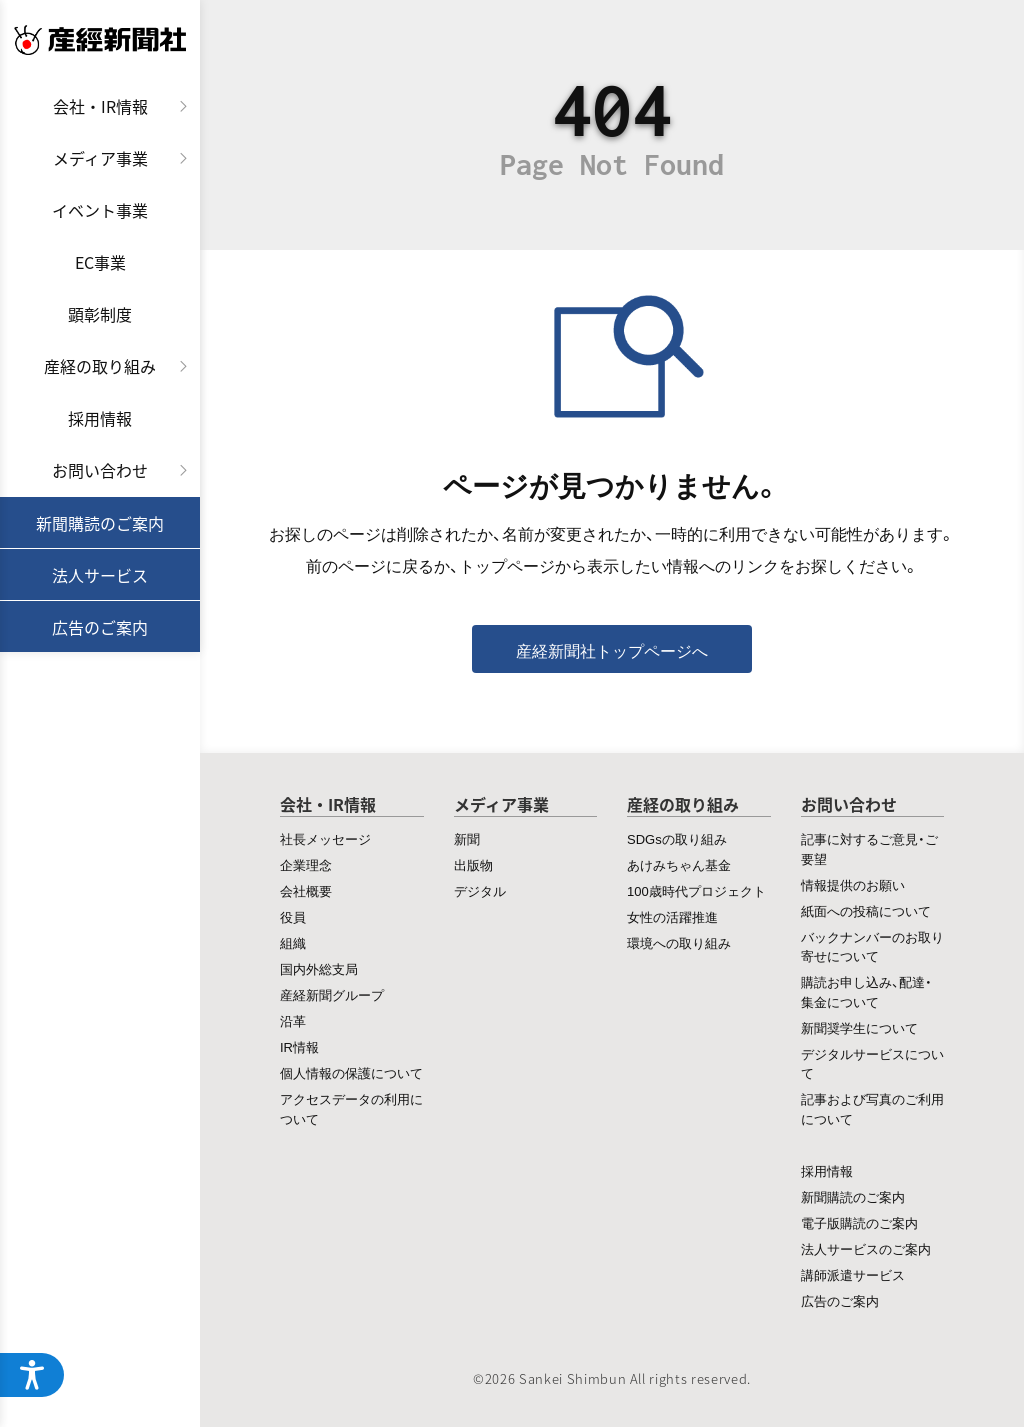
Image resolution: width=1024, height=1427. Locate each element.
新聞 (467, 838)
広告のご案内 (100, 627)
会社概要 (306, 890)
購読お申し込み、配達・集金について (866, 991)
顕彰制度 (100, 314)
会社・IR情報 (100, 106)
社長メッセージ (325, 838)
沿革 (293, 1020)
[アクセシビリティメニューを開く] (32, 1375)
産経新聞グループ (332, 994)
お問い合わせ (100, 470)
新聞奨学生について (859, 1027)
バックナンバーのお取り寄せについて (872, 946)
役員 (293, 916)
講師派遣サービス (853, 1274)
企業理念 (306, 864)
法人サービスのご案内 (866, 1248)
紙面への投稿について (866, 910)
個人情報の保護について (351, 1072)
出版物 (473, 864)
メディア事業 (100, 158)
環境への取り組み (679, 942)
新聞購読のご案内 (100, 523)
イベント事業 (100, 210)
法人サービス (100, 575)
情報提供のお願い (853, 884)
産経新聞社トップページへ (612, 650)
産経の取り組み (100, 366)
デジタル (480, 890)
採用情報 (100, 418)
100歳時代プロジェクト (696, 890)
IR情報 (299, 1046)
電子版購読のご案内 (859, 1222)
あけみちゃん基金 (679, 864)
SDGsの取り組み (677, 838)
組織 (293, 942)
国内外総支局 (319, 968)
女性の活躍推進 (672, 916)
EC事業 (100, 262)
